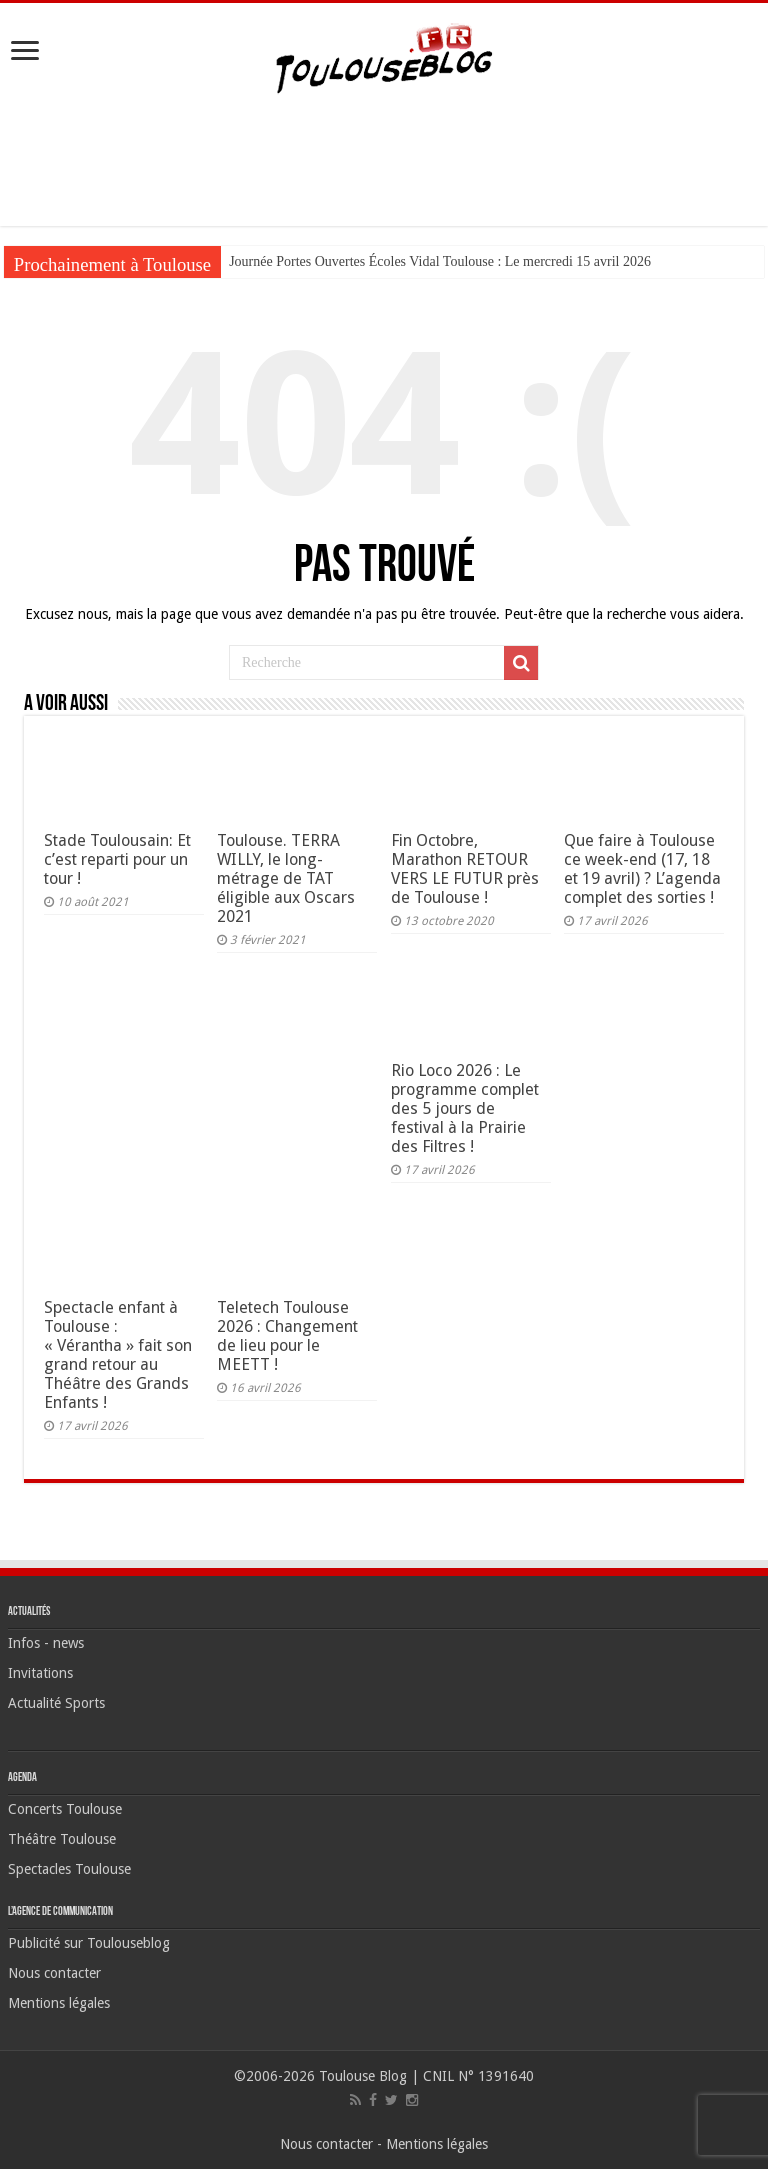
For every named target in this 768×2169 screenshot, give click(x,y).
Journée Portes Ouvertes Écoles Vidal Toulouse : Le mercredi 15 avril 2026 (440, 261)
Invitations (40, 1673)
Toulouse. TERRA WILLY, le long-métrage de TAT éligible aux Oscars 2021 (286, 878)
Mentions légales (59, 2003)
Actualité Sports (56, 1703)
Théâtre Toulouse (62, 1839)
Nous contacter (54, 1973)
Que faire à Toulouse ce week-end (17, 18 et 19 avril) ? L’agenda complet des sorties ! (642, 869)
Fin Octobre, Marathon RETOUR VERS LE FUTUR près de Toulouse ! (465, 869)
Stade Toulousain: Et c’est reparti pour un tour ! (117, 859)
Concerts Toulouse (65, 1809)
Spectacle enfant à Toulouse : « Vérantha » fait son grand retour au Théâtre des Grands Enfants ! (118, 1355)
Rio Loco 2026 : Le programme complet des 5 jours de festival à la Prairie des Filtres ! (465, 1108)
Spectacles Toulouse (69, 1869)
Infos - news (46, 1643)
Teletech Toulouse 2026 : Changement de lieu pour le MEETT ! (287, 1336)
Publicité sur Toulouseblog (89, 1943)
